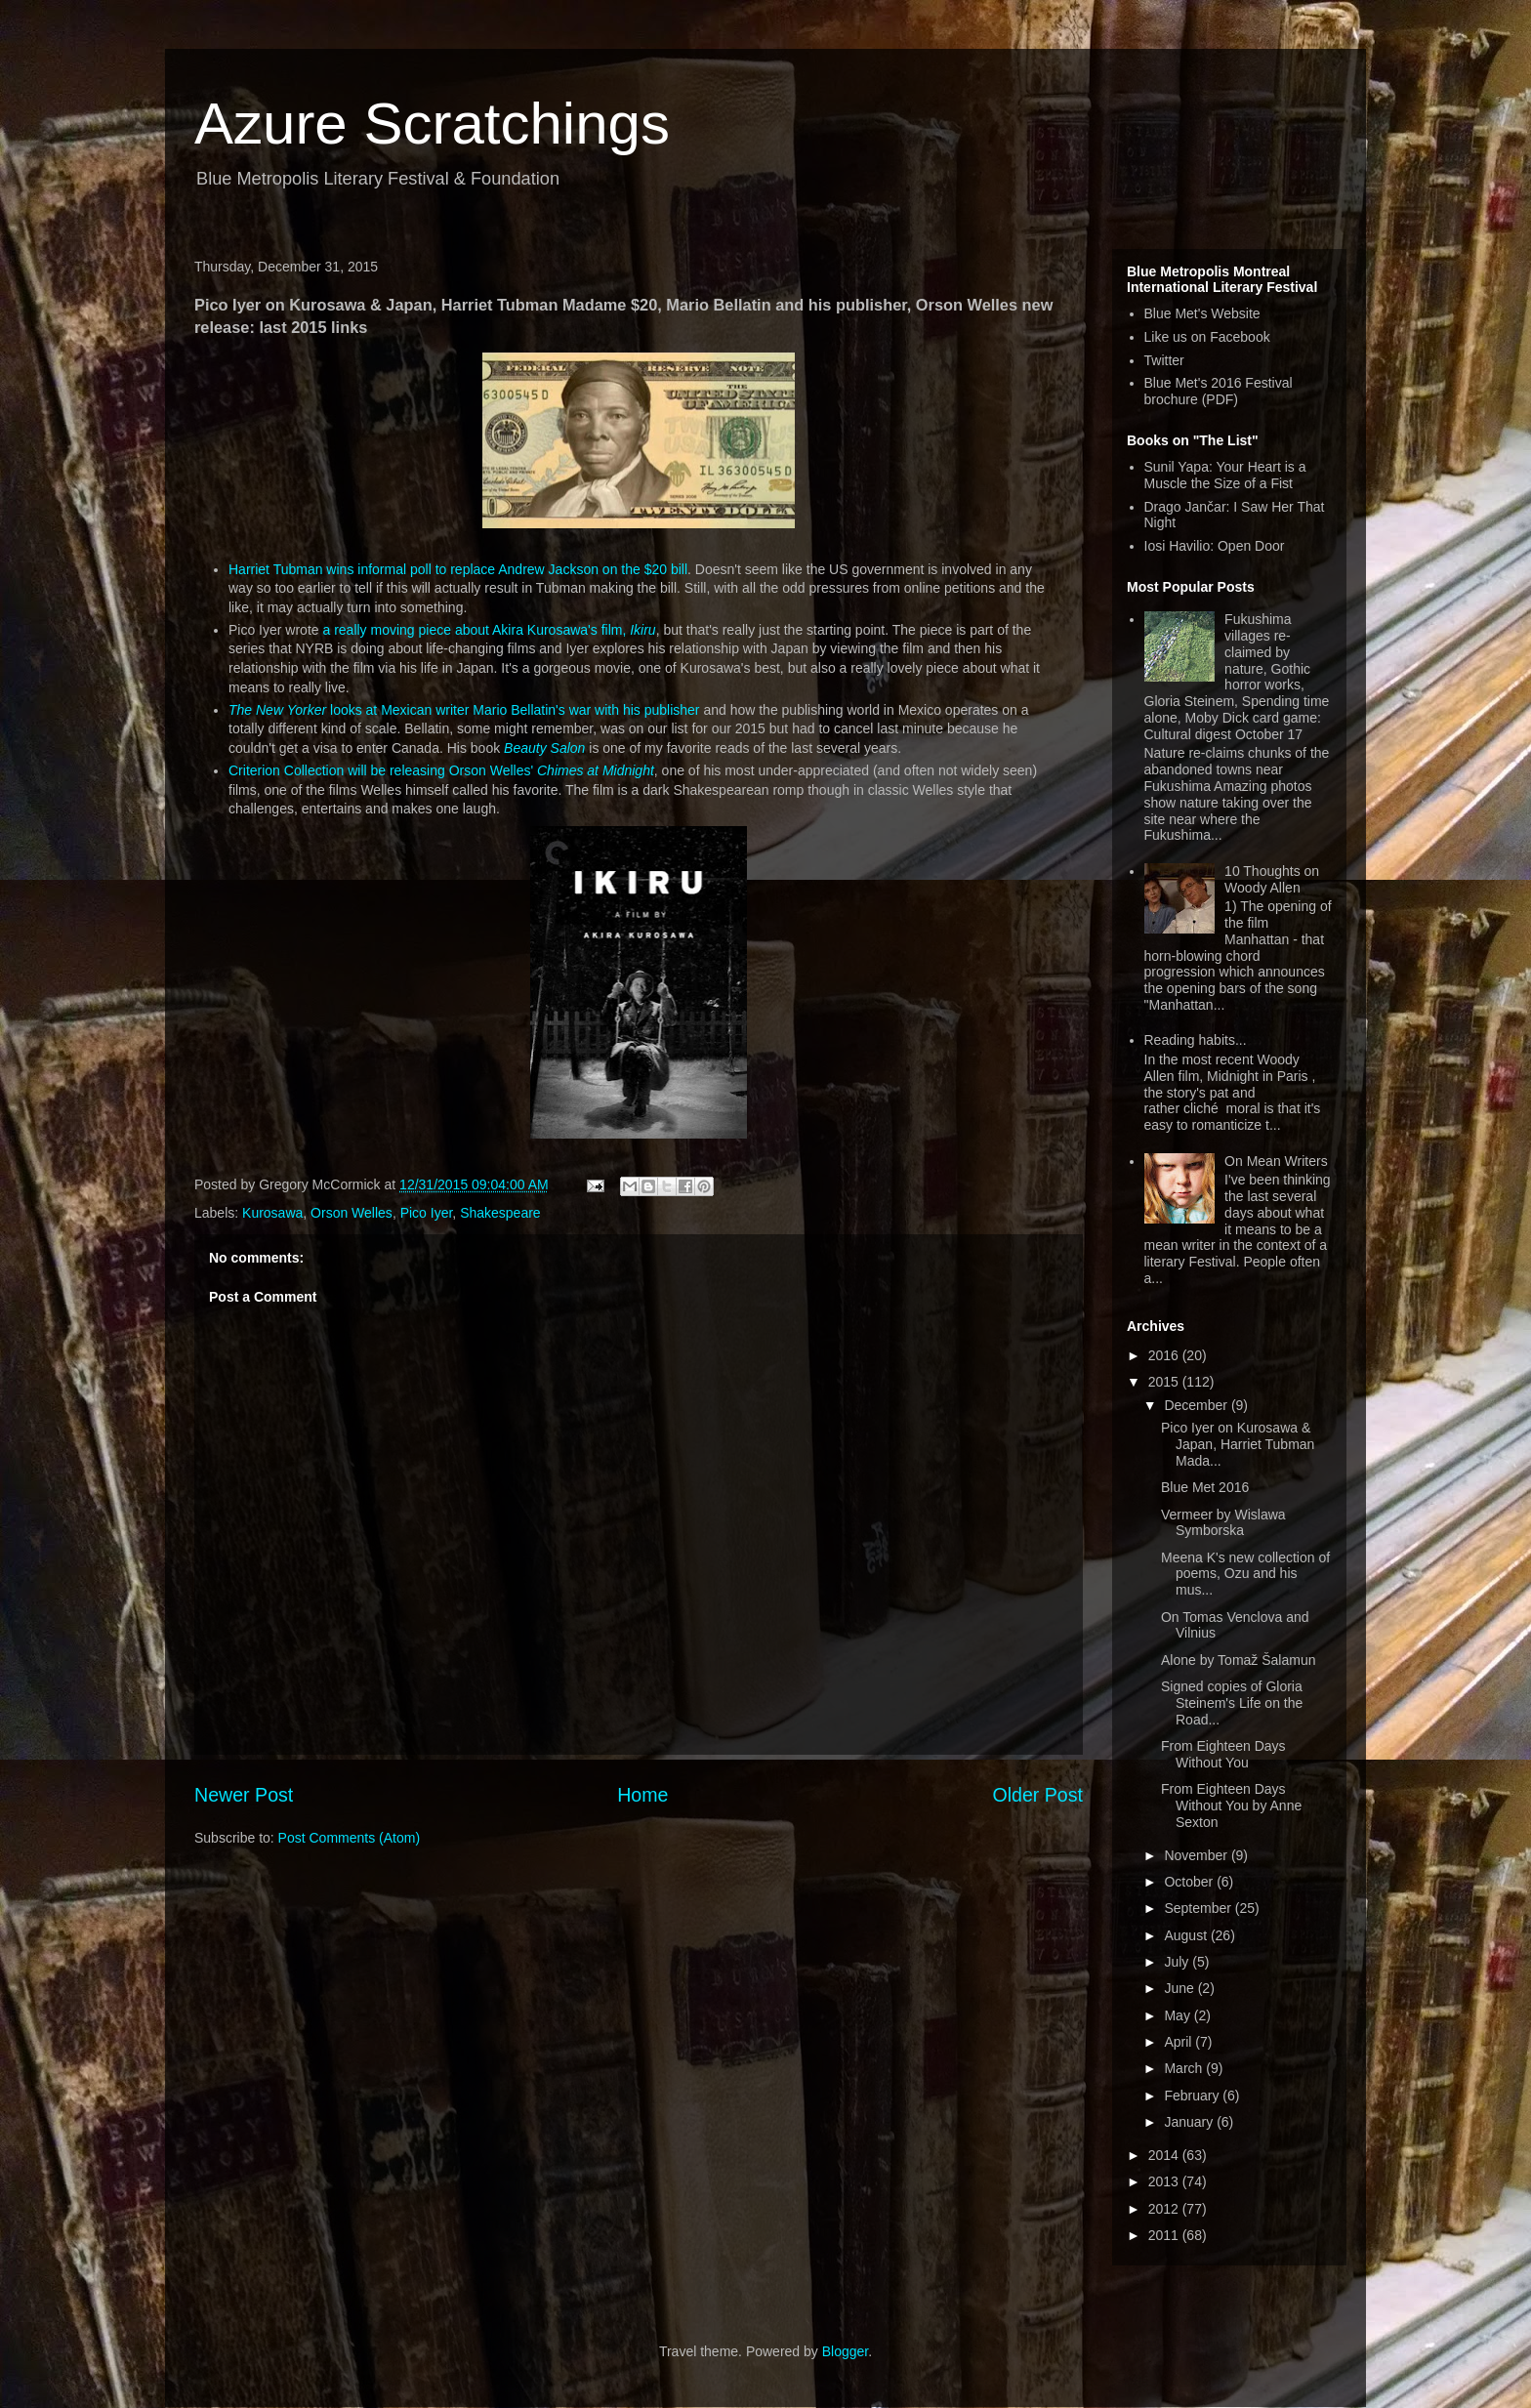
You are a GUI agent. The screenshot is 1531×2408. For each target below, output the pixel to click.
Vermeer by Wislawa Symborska (1223, 1523)
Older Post (1037, 1795)
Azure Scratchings (432, 123)
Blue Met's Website (1202, 313)
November (1197, 1855)
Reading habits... (1195, 1040)
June (1180, 1988)
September (1199, 1908)
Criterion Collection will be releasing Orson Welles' (441, 770)
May (1178, 2015)
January (1190, 2122)
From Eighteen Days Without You (1223, 1754)
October (1190, 1881)
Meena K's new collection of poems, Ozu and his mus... (1245, 1574)
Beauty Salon (544, 748)
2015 (1165, 1382)
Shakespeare (500, 1213)
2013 (1165, 2181)
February (1193, 2095)
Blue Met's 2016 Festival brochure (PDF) (1218, 391)
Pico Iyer (426, 1213)
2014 (1165, 2155)
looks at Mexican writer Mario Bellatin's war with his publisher (464, 710)
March (1185, 2068)
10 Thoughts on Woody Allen (1271, 879)
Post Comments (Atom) (349, 1838)
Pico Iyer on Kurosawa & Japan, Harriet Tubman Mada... (1237, 1444)
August (1187, 1935)
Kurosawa (272, 1213)
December (1197, 1405)
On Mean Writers (1276, 1161)
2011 (1165, 2235)
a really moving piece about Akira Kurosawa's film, (488, 630)
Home (642, 1795)
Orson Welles (351, 1213)
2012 (1165, 2209)
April (1179, 2042)
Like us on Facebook (1207, 337)
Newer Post (243, 1795)
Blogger (845, 2351)
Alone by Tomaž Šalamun (1238, 1660)
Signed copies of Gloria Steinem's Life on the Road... (1232, 1703)
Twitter (1164, 360)
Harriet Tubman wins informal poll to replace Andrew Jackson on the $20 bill (457, 569)
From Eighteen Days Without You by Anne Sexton (1231, 1805)
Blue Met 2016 (1205, 1487)
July (1178, 1962)
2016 (1165, 1355)
